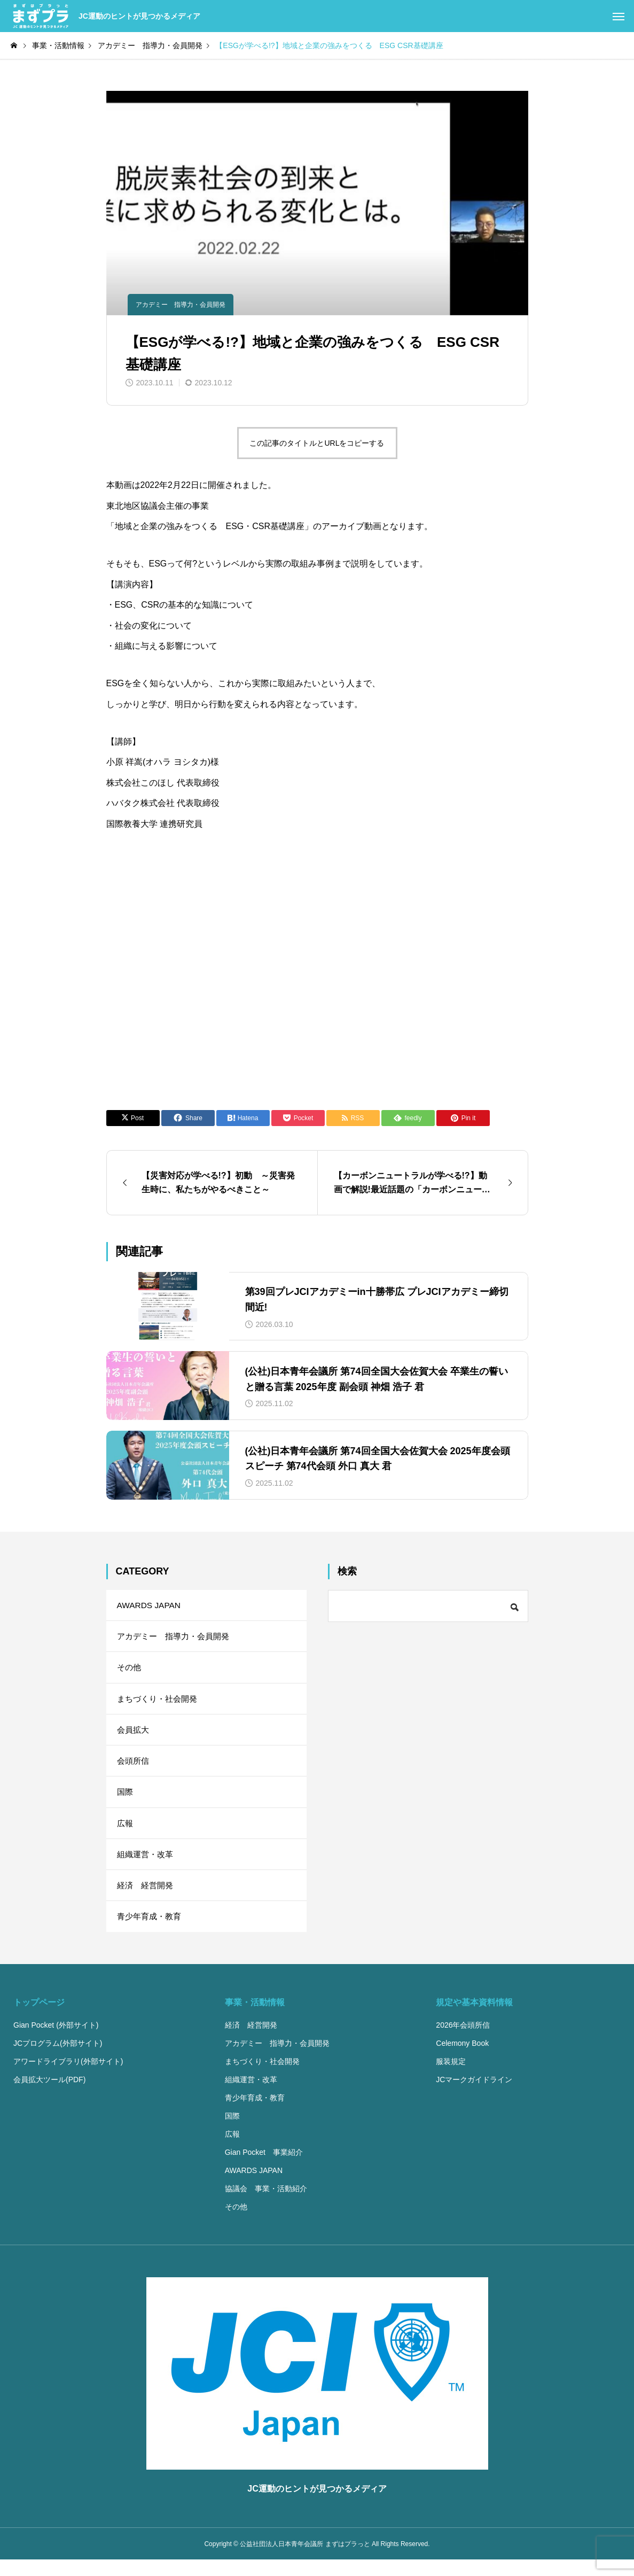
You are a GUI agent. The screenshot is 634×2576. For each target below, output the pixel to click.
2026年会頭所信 (463, 2041)
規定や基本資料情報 (474, 2018)
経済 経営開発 (147, 1899)
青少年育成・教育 (151, 1931)
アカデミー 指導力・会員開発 (180, 304)
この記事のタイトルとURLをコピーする (316, 443)
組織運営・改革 (147, 1866)
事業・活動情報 (255, 2018)
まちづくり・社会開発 (159, 1703)
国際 (125, 1801)
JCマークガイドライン (474, 2095)
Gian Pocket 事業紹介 (264, 2168)
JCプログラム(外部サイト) (57, 2059)
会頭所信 (134, 1768)
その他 (130, 1670)
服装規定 (451, 2077)
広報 (125, 1833)
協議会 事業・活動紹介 (266, 2204)
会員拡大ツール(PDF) (49, 2095)
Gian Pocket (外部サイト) (55, 2041)
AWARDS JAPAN (150, 1605)
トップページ (39, 2018)
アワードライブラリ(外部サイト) (68, 2077)
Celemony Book (462, 2059)
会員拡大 (134, 1736)
